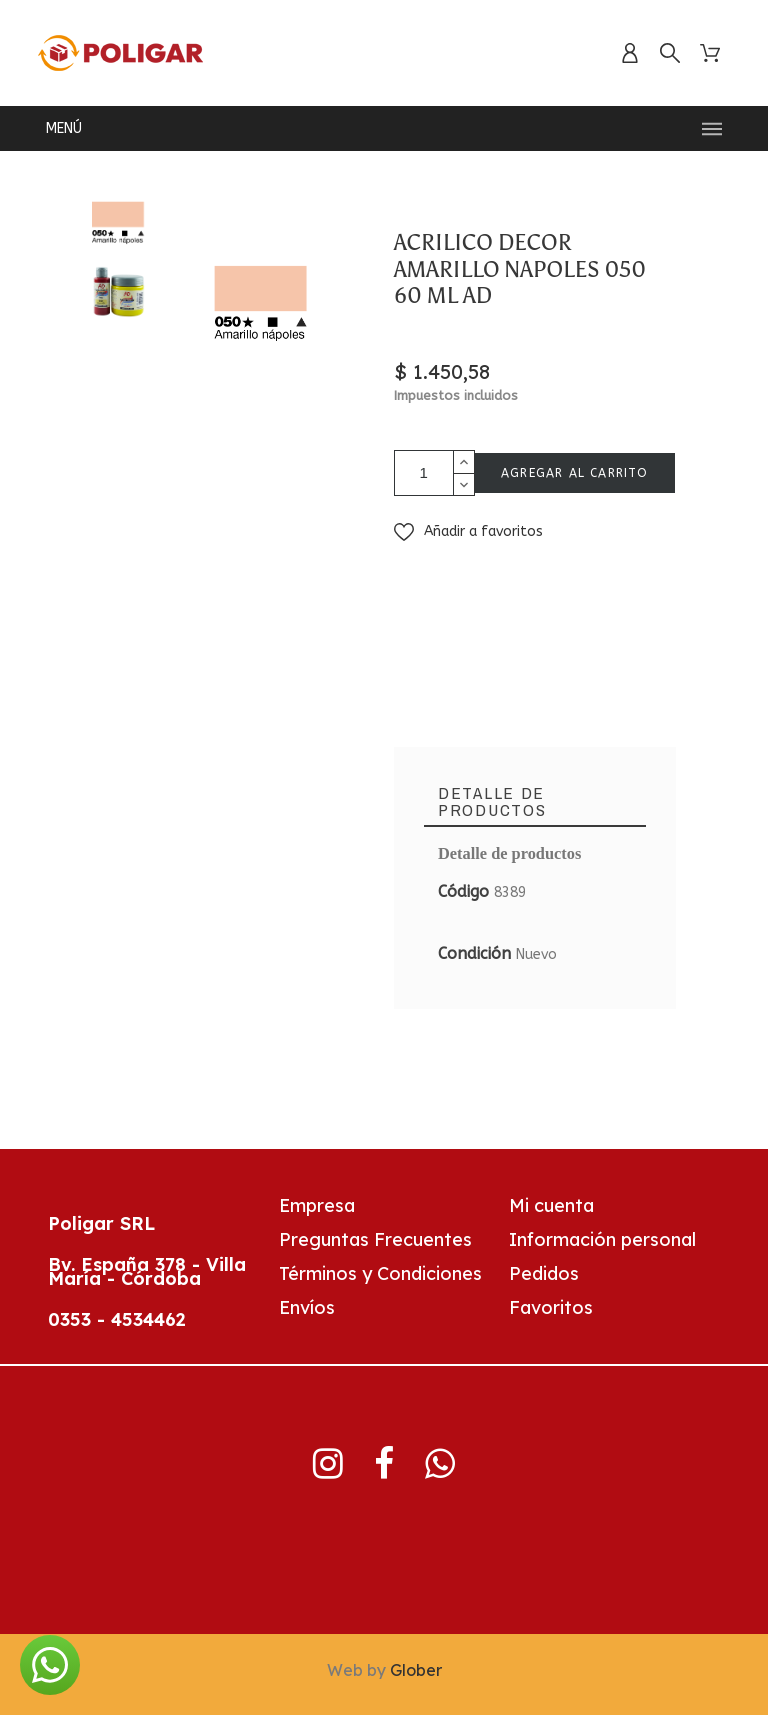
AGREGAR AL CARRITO (575, 473)
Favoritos (551, 1307)
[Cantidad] (424, 473)
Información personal (602, 1239)
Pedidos (544, 1273)
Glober (416, 1670)
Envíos (307, 1307)
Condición (477, 953)
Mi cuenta (551, 1205)
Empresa (317, 1205)
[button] (468, 531)
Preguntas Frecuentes (375, 1239)
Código (466, 891)
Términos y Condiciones (380, 1273)
